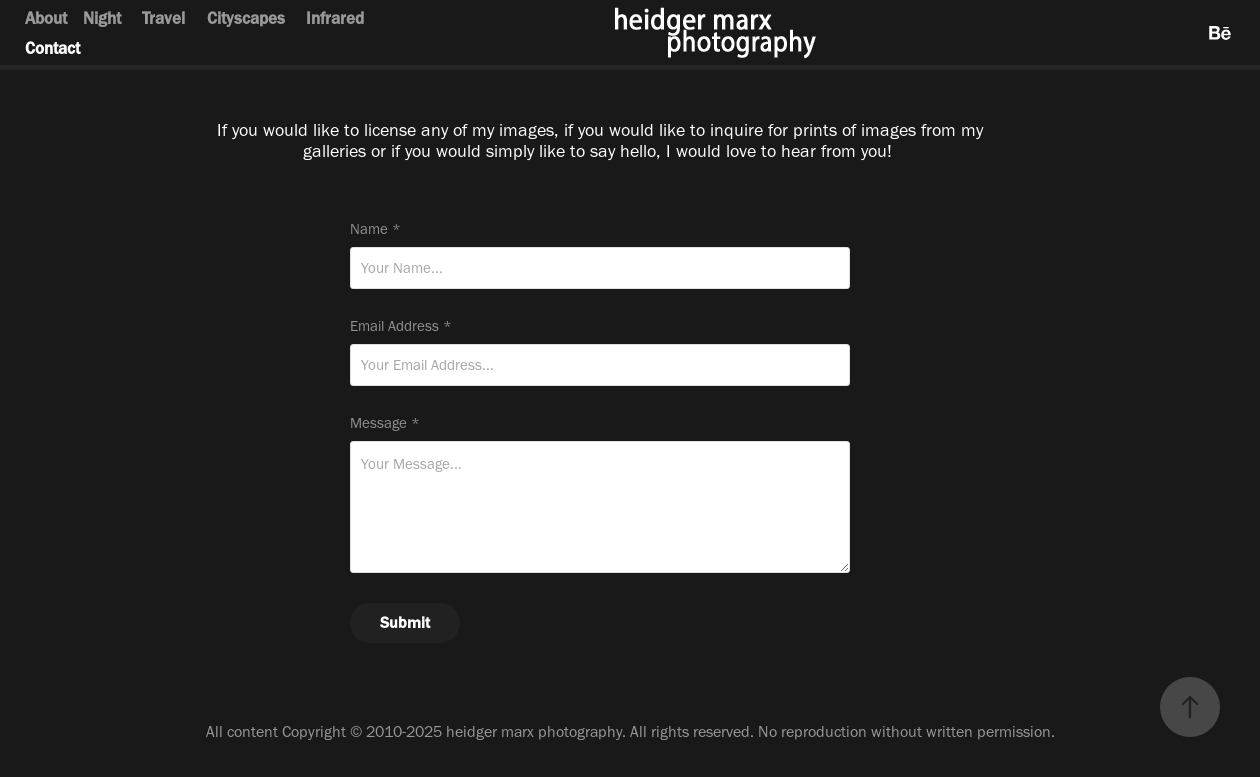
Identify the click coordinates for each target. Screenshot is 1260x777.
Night (102, 18)
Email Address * (401, 326)
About (46, 18)
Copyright (314, 731)
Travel (163, 18)
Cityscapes (246, 18)
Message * (385, 423)
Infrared (335, 18)
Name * (375, 229)
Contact (52, 48)
